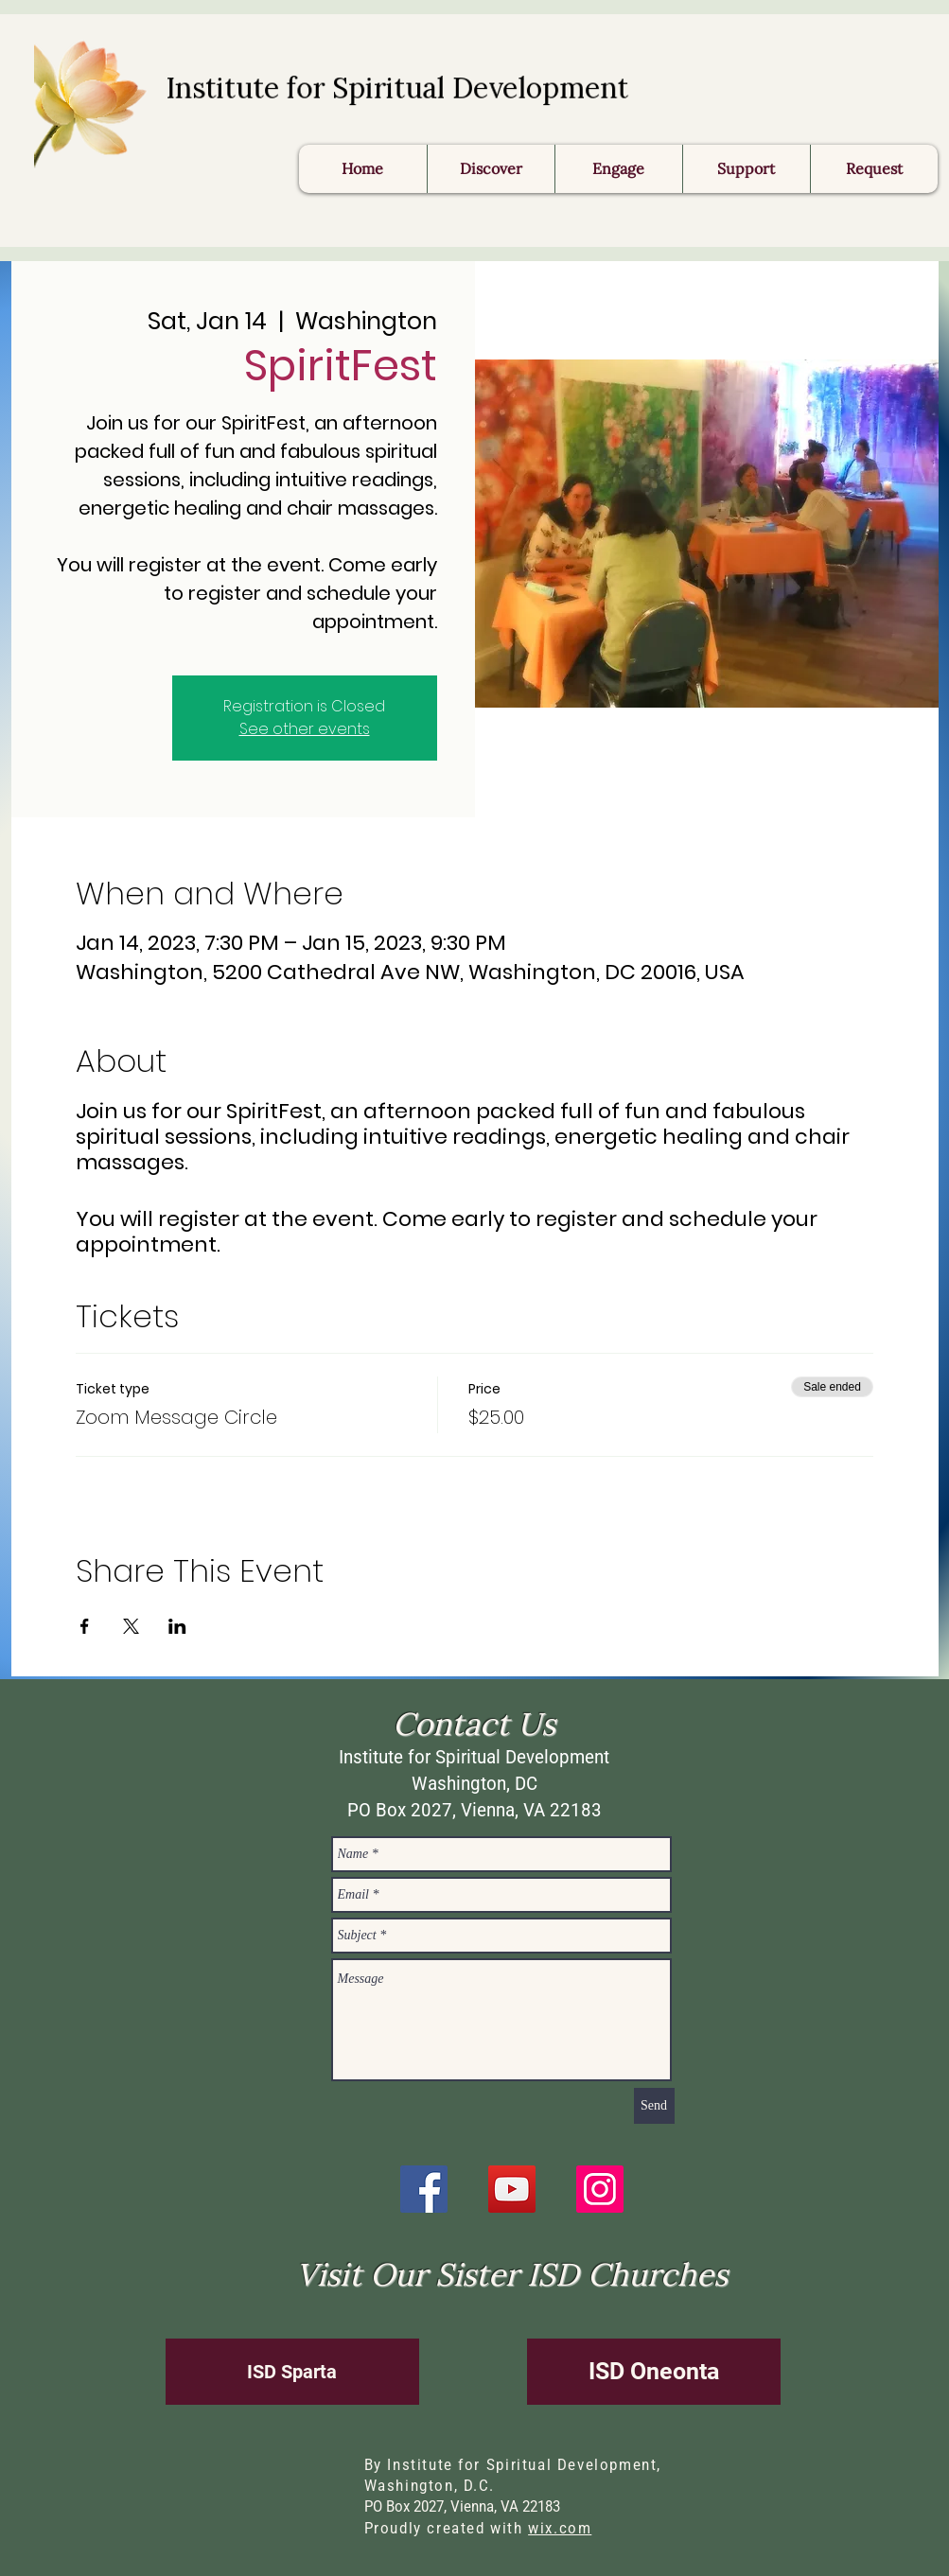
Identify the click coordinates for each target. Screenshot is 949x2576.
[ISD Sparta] (292, 2372)
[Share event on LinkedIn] (177, 1626)
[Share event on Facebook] (85, 1626)
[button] (874, 169)
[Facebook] (424, 2189)
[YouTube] (512, 2189)
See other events (304, 729)
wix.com (559, 2528)
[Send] (654, 2106)
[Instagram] (600, 2189)
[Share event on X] (131, 1626)
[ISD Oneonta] (654, 2372)
